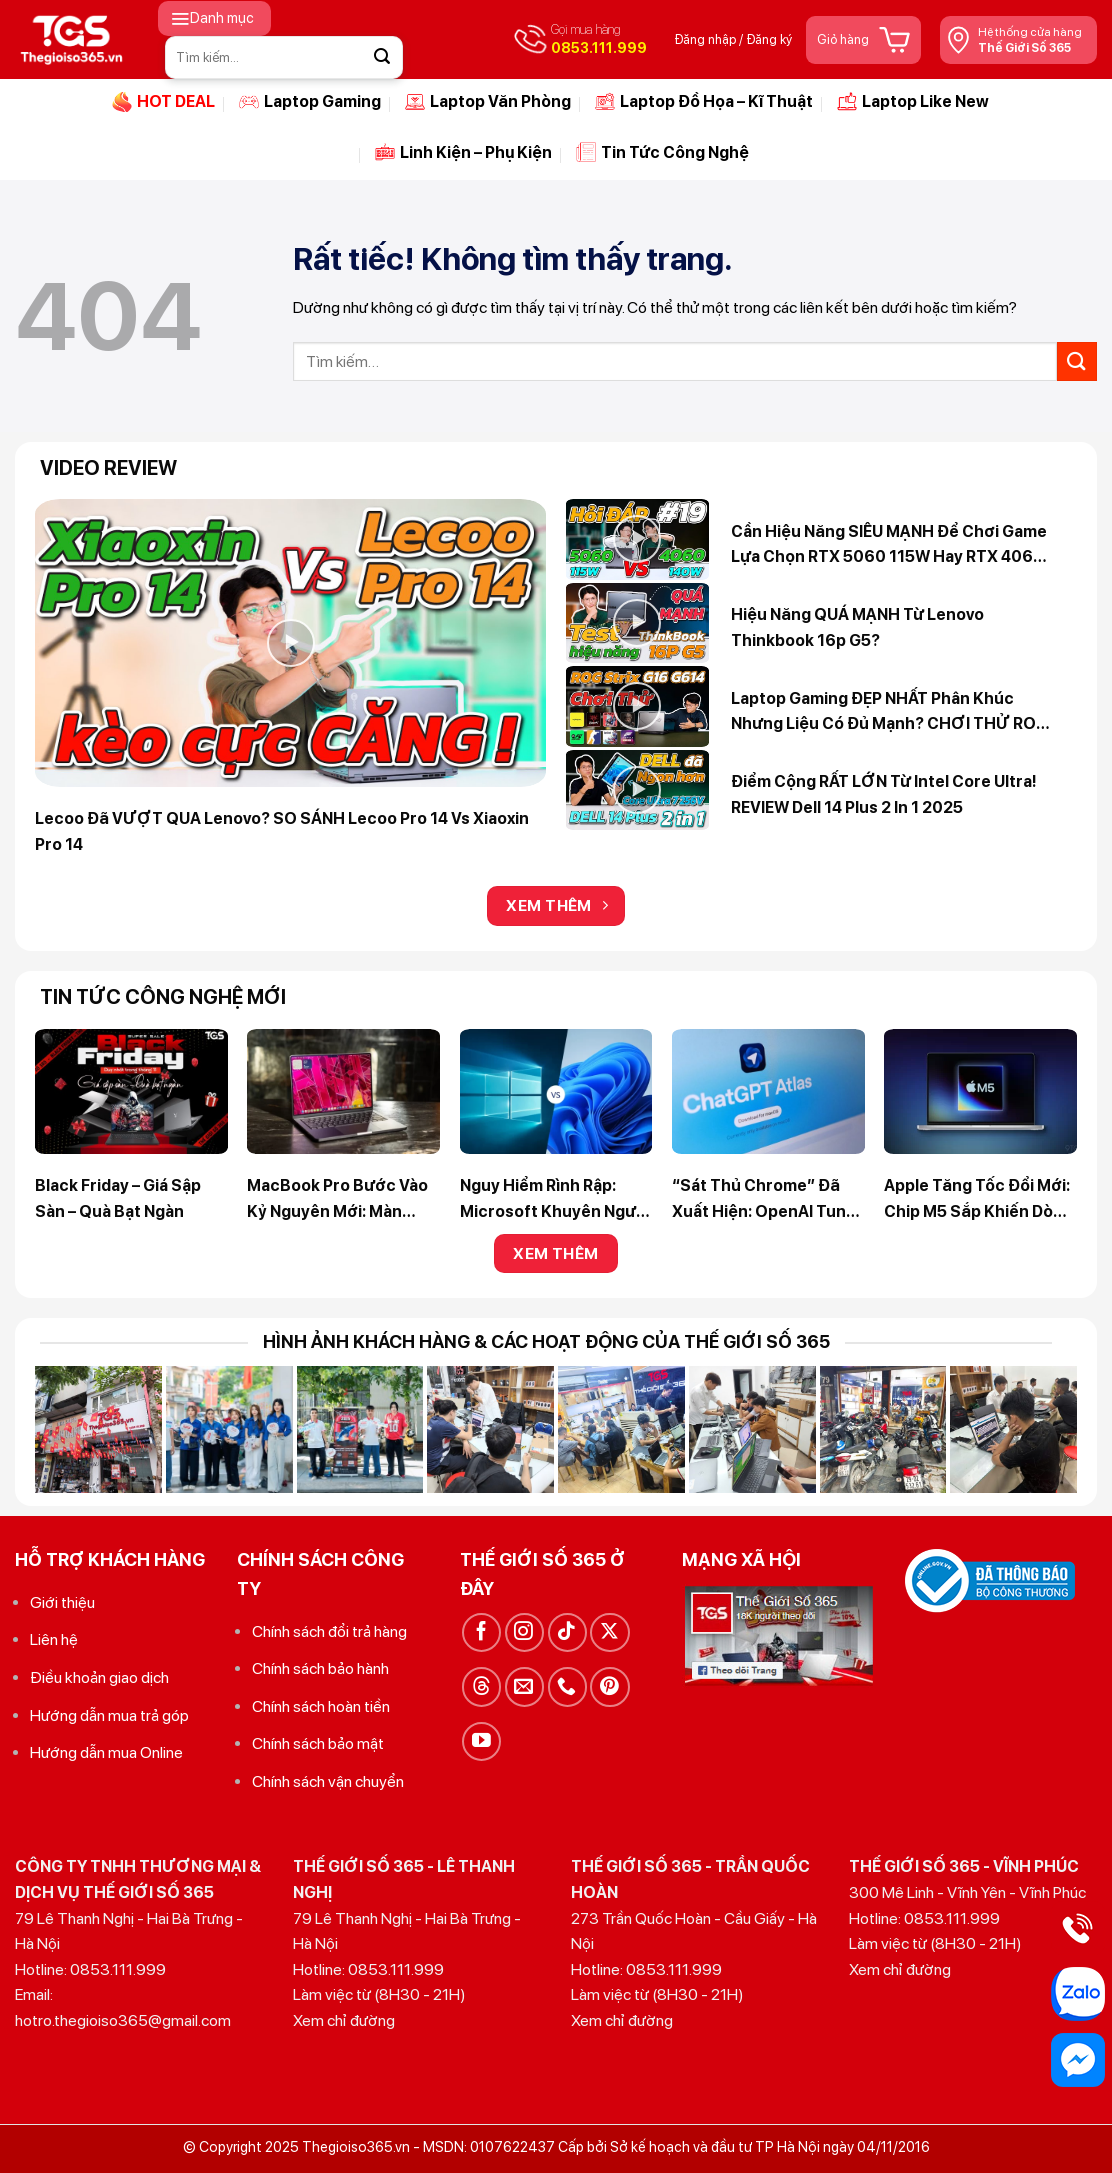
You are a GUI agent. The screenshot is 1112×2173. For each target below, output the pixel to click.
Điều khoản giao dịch (99, 1677)
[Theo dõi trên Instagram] (524, 1632)
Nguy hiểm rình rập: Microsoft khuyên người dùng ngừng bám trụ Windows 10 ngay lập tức (555, 1200)
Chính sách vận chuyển (328, 1781)
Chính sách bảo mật (318, 1743)
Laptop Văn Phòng (488, 102)
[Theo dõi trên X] (609, 1632)
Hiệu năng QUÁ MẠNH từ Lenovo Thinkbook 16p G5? (857, 627)
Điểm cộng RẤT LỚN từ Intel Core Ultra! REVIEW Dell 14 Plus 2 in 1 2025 (884, 794)
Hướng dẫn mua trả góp (109, 1715)
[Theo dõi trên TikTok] (567, 1632)
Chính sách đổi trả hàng (329, 1631)
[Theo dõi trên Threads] (481, 1686)
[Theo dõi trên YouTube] (481, 1741)
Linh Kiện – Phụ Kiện (463, 152)
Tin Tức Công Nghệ (662, 152)
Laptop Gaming (310, 102)
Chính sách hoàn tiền (321, 1706)
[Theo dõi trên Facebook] (481, 1632)
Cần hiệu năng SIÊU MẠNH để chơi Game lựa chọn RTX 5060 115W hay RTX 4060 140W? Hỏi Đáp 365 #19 (889, 546)
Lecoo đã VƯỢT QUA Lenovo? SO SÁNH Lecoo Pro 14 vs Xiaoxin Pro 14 (282, 831)
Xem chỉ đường (344, 2020)
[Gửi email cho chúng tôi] (524, 1686)
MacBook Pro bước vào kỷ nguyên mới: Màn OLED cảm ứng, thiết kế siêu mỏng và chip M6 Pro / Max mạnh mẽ (340, 1200)
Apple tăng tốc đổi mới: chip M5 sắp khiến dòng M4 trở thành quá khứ (978, 1200)
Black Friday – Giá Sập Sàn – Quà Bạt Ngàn (118, 1198)
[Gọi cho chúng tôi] (567, 1686)
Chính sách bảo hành (320, 1668)
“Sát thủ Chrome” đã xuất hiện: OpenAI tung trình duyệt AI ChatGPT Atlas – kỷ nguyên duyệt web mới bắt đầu (765, 1200)
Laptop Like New (913, 102)
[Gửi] (382, 57)
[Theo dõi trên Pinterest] (609, 1686)
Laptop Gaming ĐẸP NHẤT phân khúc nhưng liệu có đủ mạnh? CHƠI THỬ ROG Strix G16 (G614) (889, 713)
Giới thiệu (62, 1602)
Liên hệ (54, 1639)
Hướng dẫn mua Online (106, 1752)
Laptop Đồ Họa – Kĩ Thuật (704, 102)
